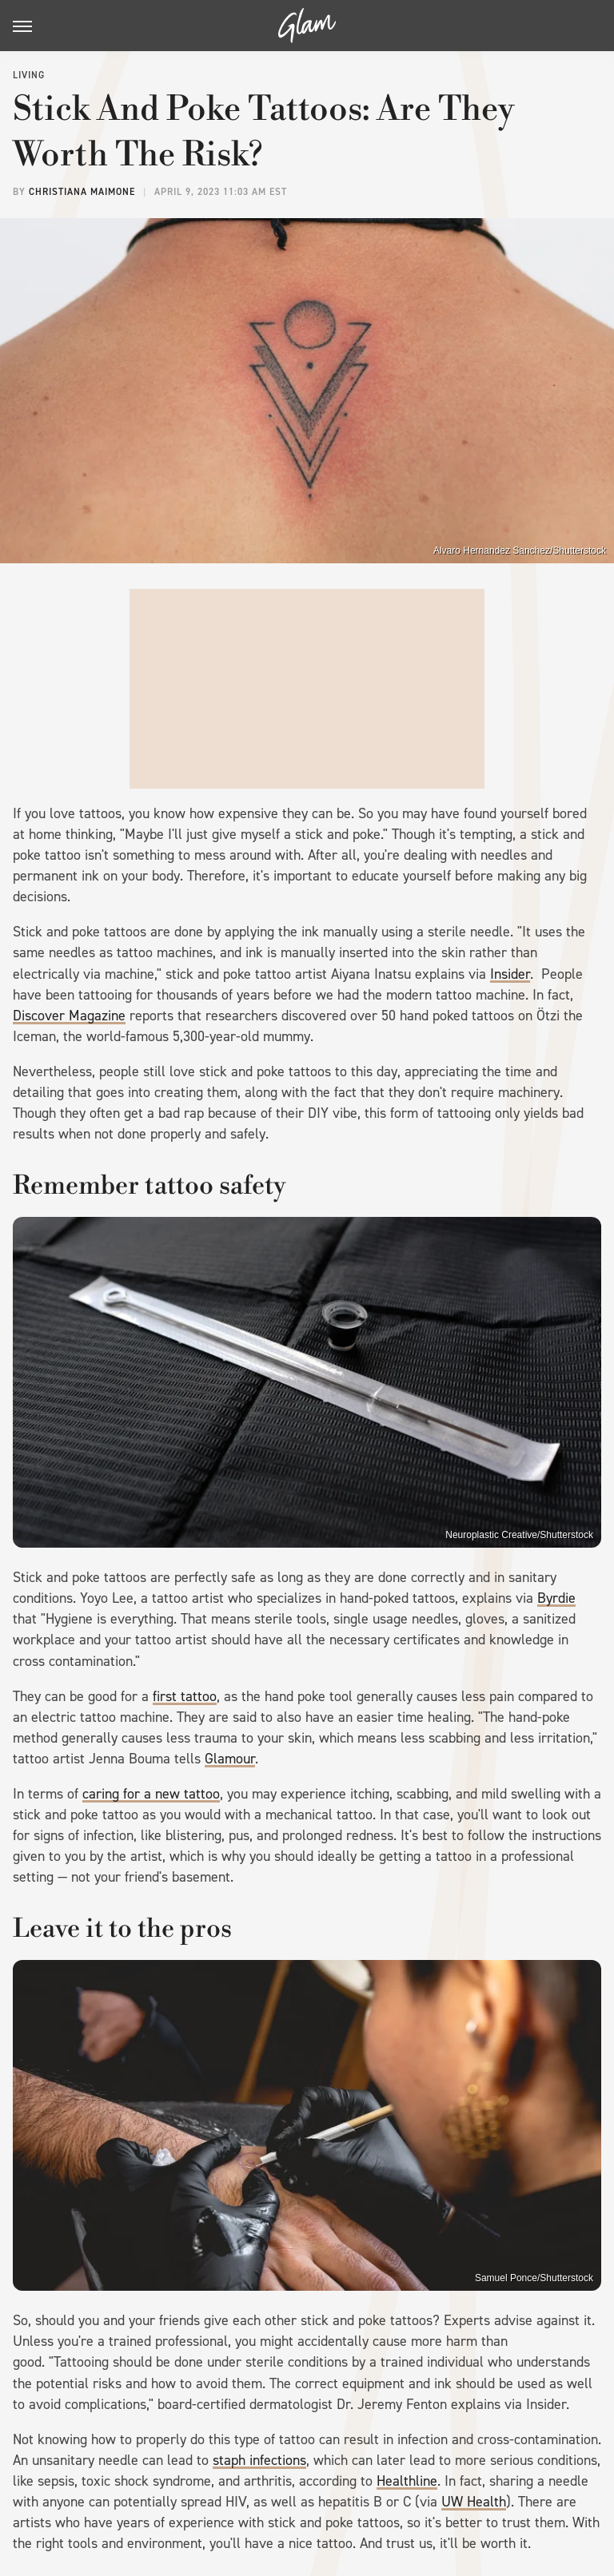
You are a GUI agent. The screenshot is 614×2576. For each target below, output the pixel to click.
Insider (510, 974)
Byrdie (556, 1598)
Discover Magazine (69, 1015)
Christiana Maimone (82, 191)
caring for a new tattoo (151, 1793)
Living (29, 75)
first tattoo (185, 1696)
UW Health (473, 2501)
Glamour (230, 1758)
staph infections (259, 2460)
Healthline (407, 2481)
